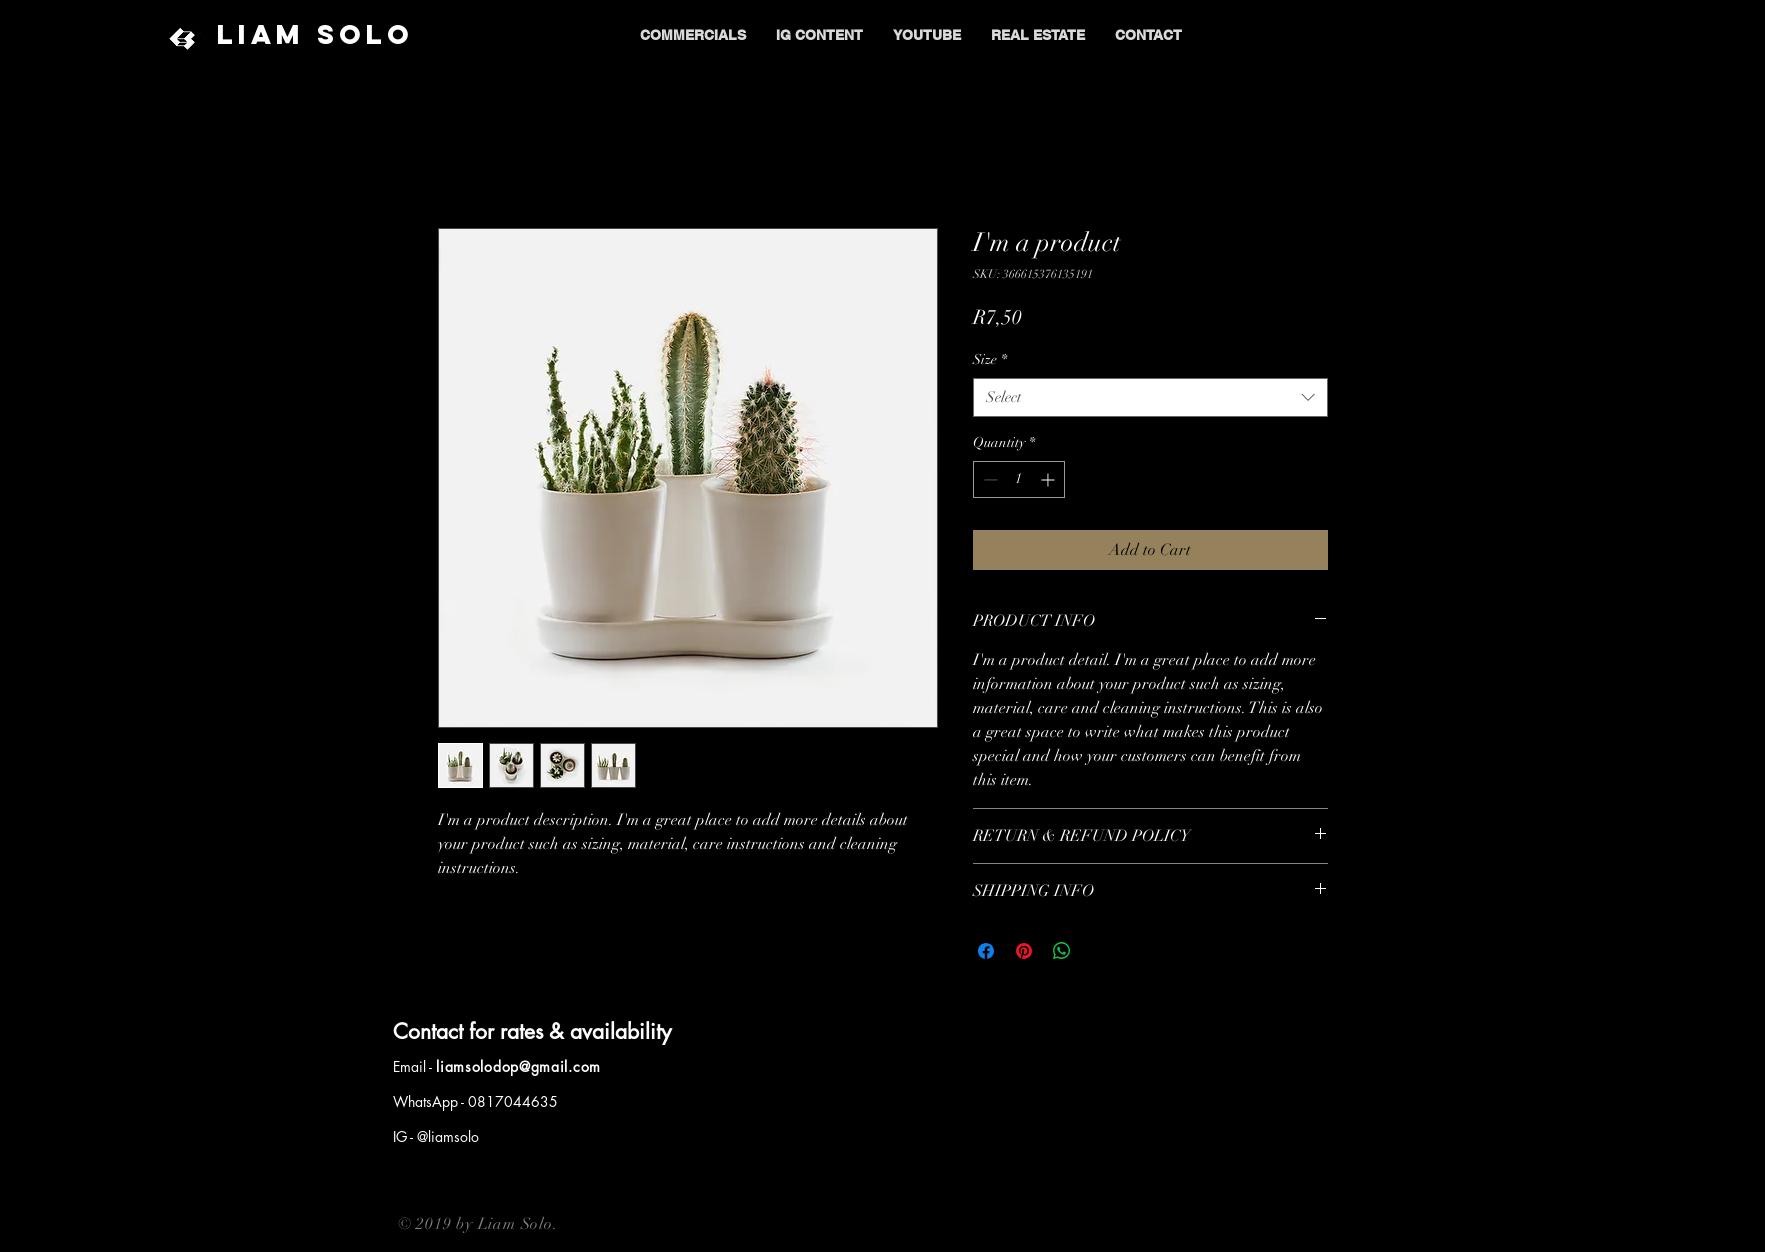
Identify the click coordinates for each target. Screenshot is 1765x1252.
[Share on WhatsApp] (1062, 951)
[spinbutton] (1019, 479)
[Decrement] (988, 479)
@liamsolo (448, 1136)
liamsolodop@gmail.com (518, 1066)
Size (990, 359)
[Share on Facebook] (986, 951)
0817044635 (513, 1101)
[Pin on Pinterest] (1024, 951)
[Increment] (1049, 479)
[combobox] (1150, 397)
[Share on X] (1100, 951)
